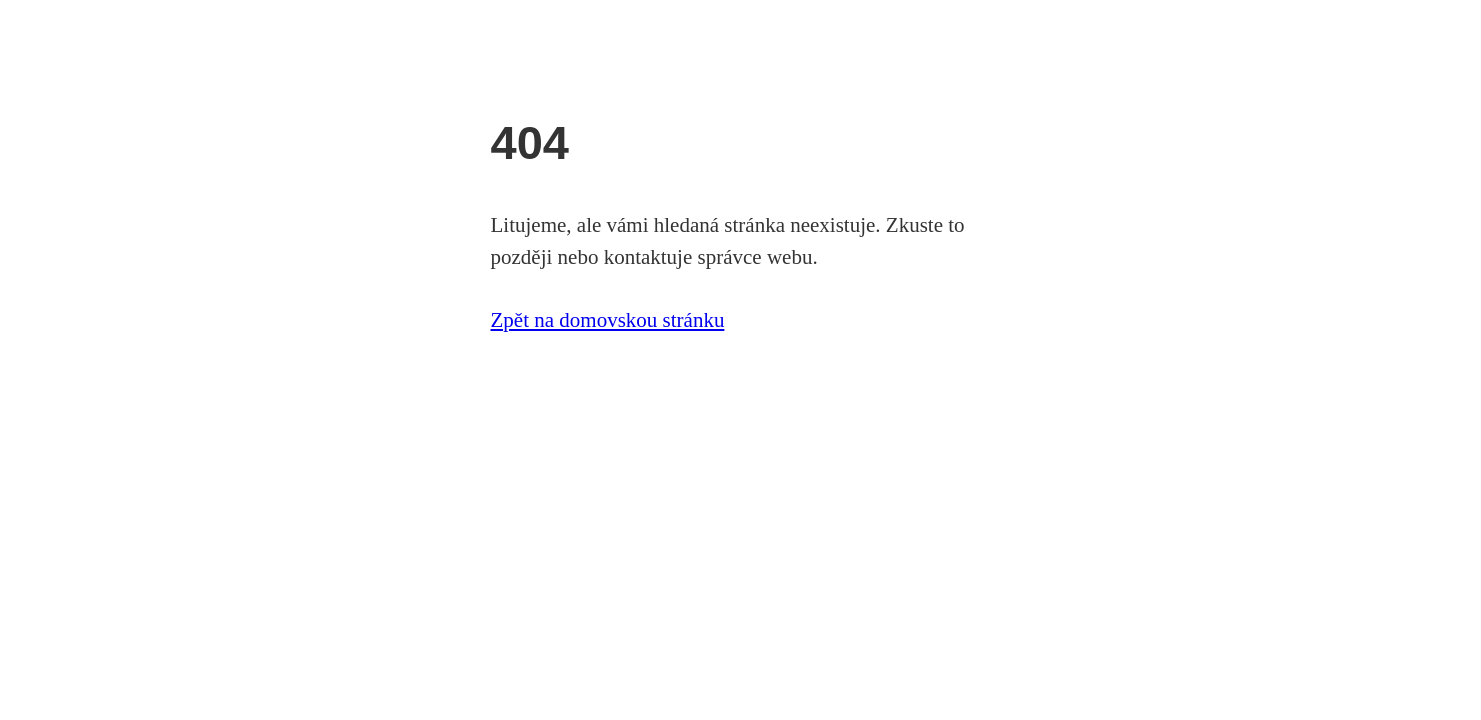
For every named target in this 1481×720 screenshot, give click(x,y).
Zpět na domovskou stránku (608, 320)
